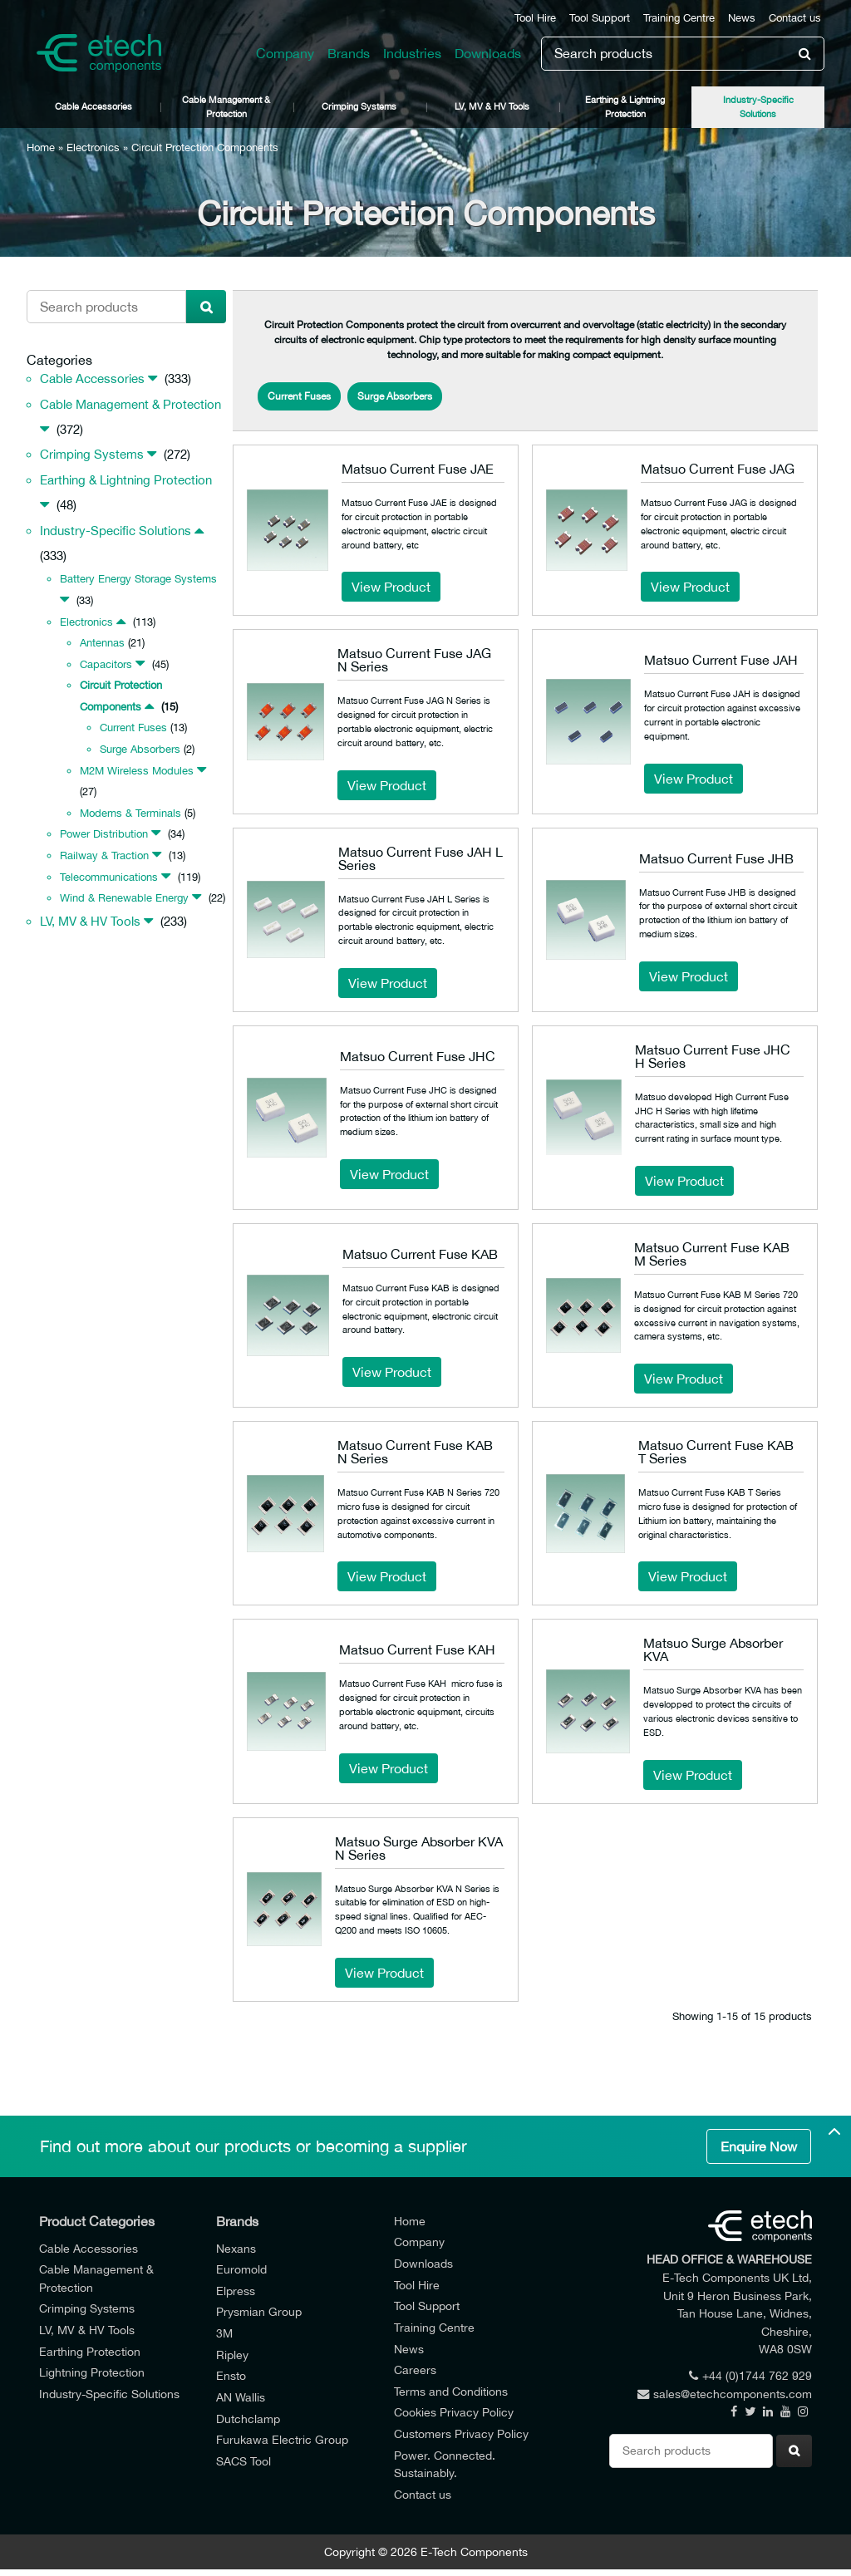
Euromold (241, 2269)
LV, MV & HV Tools (492, 106)
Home (41, 147)
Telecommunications (109, 877)
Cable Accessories (93, 106)
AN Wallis (240, 2397)
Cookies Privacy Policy (454, 2412)
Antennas (102, 643)
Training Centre (679, 18)
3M (224, 2333)
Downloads (488, 53)
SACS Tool (243, 2461)
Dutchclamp (248, 2418)
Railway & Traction (104, 855)
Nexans (236, 2248)
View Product (391, 586)
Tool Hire (535, 18)
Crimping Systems (359, 106)
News (741, 18)
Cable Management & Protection (226, 106)
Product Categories (97, 2221)
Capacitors (106, 664)
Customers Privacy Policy (461, 2433)
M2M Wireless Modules (137, 770)
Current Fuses (133, 727)
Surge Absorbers (140, 749)
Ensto (231, 2375)
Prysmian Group (259, 2311)
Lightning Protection (92, 2372)
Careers (415, 2369)
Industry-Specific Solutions (758, 106)
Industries (412, 53)
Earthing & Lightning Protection (625, 106)
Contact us (795, 18)
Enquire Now (759, 2146)
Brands (348, 53)
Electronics (93, 147)
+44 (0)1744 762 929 (750, 2375)
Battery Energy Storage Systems (138, 579)
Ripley (232, 2354)
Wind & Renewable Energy (124, 898)
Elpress (235, 2290)
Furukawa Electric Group (282, 2439)
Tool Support (599, 18)
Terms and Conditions (451, 2391)
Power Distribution (104, 834)
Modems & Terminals (130, 813)
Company (285, 53)
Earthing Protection (89, 2351)
